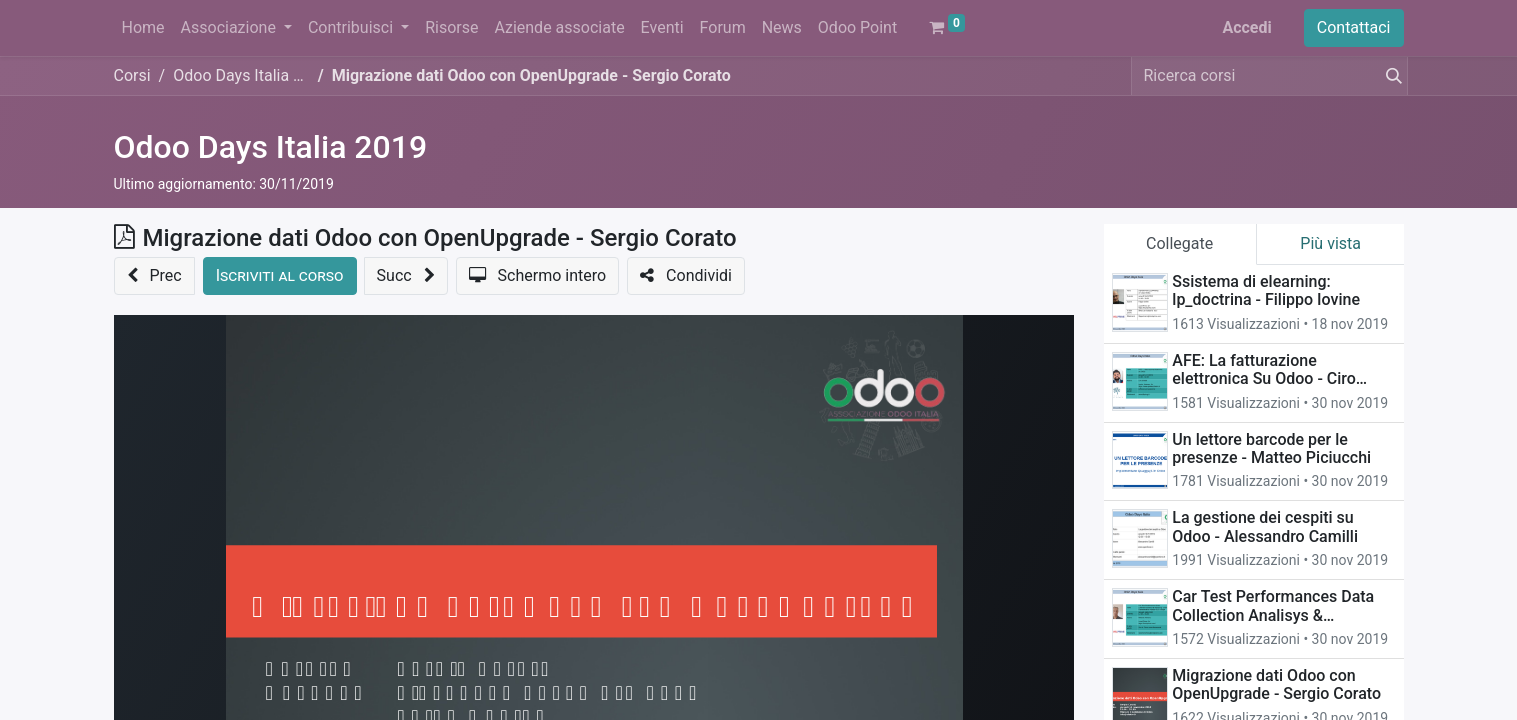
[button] (154, 276)
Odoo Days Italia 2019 (271, 147)
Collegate (1179, 243)
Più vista (1330, 243)
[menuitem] (143, 28)
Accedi (1246, 27)
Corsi (132, 75)
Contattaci (1354, 27)
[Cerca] (1390, 76)
